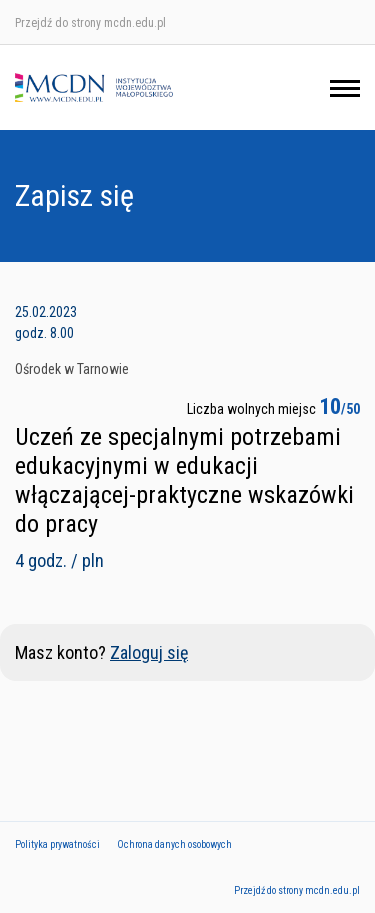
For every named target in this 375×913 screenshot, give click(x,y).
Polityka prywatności (57, 844)
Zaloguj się (149, 652)
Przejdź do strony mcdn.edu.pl (90, 23)
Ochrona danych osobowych (174, 844)
